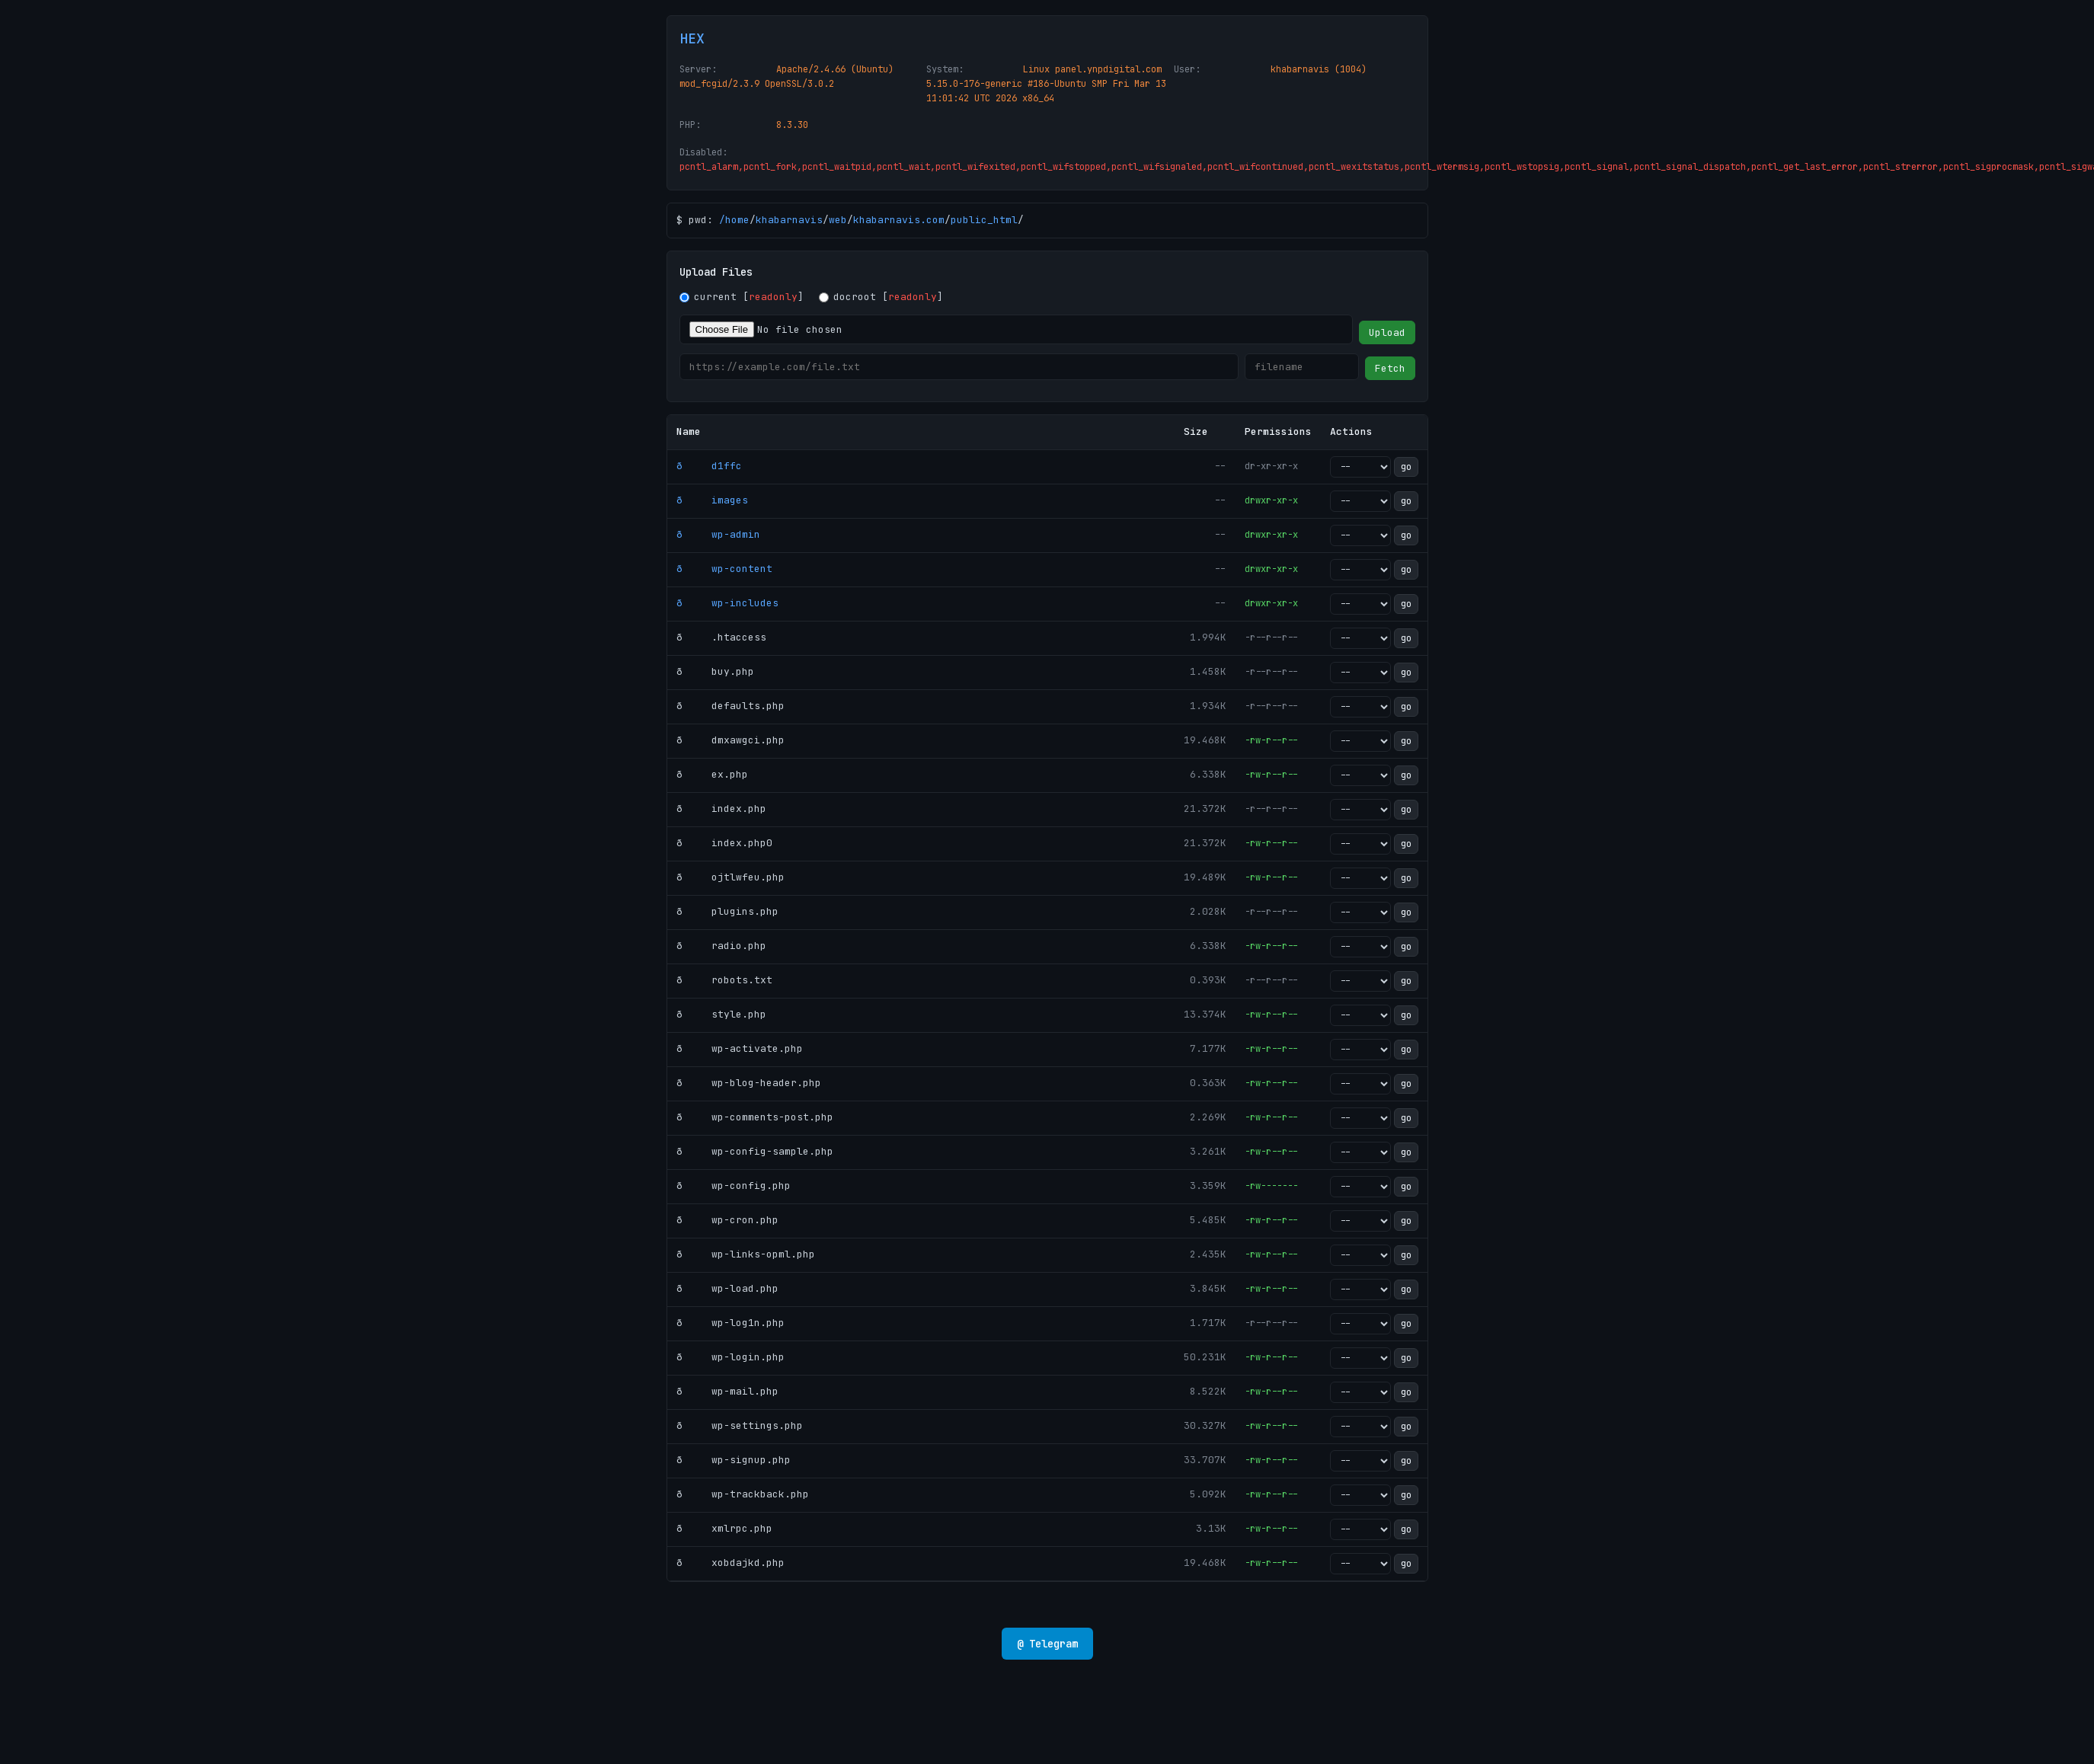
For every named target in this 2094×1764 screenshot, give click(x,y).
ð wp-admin (718, 534)
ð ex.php (712, 774)
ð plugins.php (727, 911)
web (838, 219)
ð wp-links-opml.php (745, 1254)
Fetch (1390, 368)
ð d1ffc (709, 465)
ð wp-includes (727, 602)
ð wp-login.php (730, 1356)
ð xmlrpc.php (724, 1528)
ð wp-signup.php (733, 1459)
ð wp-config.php (733, 1185)
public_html (984, 219)
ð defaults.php (730, 705)
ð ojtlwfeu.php (730, 877)
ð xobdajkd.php (730, 1562)
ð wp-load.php (727, 1288)
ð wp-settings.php (739, 1425)
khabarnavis (789, 219)
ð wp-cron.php (727, 1219)
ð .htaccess (721, 637)
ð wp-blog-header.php (748, 1082)
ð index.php (721, 808)
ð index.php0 (724, 842)
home (737, 219)
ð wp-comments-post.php (754, 1116)
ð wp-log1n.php (730, 1322)
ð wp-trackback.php (742, 1494)
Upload (1387, 332)
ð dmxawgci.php (730, 739)
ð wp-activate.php (739, 1048)
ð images (712, 500)
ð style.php (721, 1014)
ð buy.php (715, 671)
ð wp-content (724, 568)
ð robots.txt (724, 979)
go (1406, 467)
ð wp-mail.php (727, 1391)
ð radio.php (721, 945)
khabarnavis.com (899, 219)
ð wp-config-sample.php (754, 1151)
